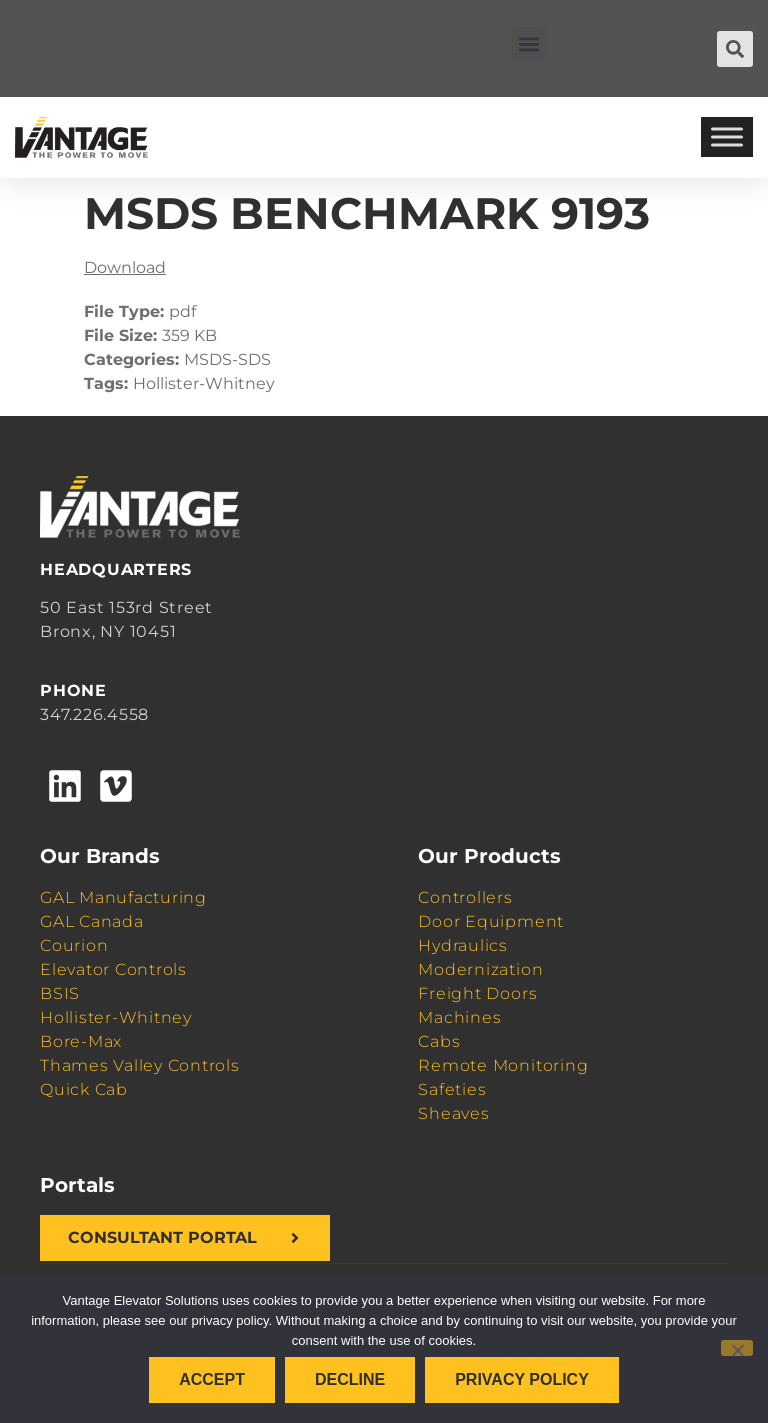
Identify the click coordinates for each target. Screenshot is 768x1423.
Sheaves (453, 1113)
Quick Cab (84, 1089)
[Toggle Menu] (727, 137)
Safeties (452, 1089)
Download (125, 267)
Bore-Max (81, 1041)
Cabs (439, 1041)
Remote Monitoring (503, 1065)
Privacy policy (522, 1379)
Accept (212, 1379)
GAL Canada (92, 921)
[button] (528, 43)
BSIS (60, 993)
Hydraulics (463, 945)
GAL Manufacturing (123, 897)
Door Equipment (491, 921)
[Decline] (737, 1348)
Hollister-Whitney (116, 1017)
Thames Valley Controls (140, 1065)
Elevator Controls (113, 969)
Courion (74, 945)
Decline (350, 1379)
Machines (459, 1017)
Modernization (480, 969)
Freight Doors (477, 993)
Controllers (465, 897)
